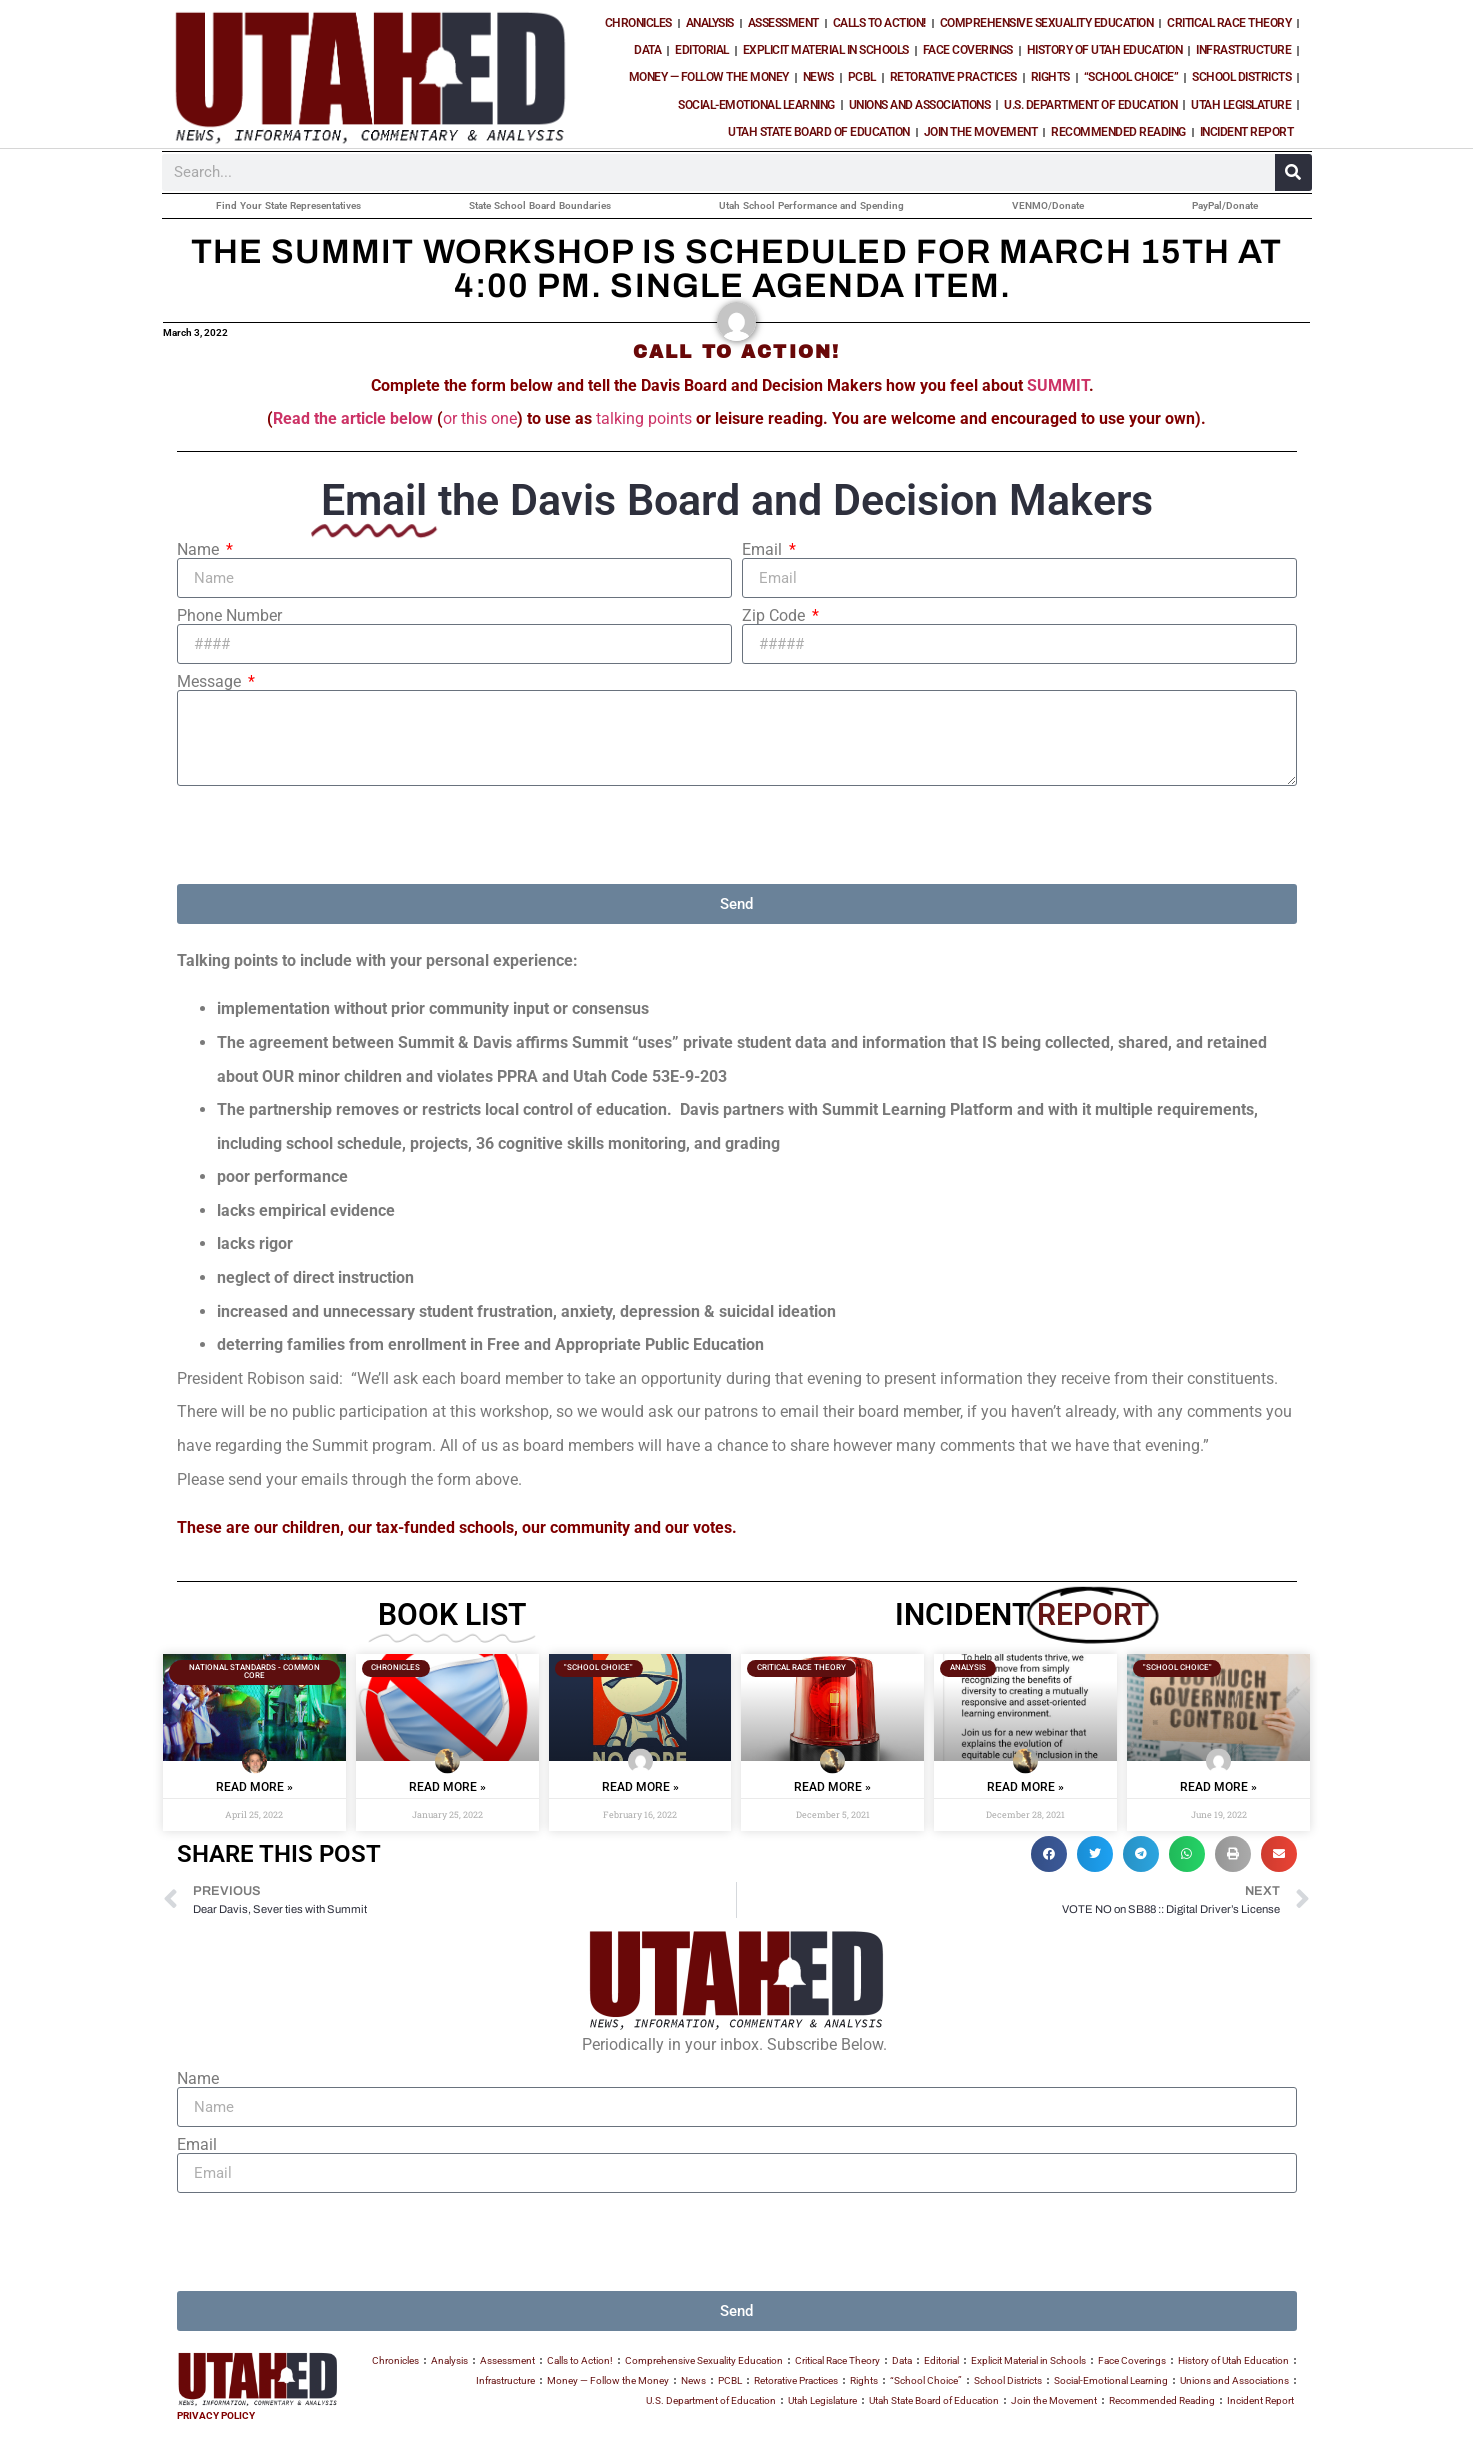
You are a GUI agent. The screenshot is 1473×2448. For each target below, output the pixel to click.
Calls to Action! (879, 23)
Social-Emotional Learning (756, 105)
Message (211, 682)
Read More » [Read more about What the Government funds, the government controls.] (1218, 1787)
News (818, 77)
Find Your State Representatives (288, 205)
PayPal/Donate (1225, 205)
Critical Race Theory (1229, 23)
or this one (480, 418)
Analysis (710, 23)
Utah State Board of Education (819, 132)
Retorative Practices (953, 77)
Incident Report (1247, 132)
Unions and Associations (920, 105)
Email (764, 550)
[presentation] (329, 835)
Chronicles (638, 23)
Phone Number (229, 616)
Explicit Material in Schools (826, 50)
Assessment (783, 23)
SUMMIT (1058, 385)
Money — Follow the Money (709, 77)
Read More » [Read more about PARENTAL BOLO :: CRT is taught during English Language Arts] (832, 1787)
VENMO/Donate (1048, 205)
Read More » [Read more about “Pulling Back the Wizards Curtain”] (254, 1787)
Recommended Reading (1118, 132)
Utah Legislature (1241, 105)
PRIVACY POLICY (216, 2415)
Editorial (702, 50)
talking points (646, 418)
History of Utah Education (1105, 50)
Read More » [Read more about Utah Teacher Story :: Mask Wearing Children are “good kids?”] (447, 1787)
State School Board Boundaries (540, 205)
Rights (1050, 77)
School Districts (1241, 77)
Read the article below (353, 418)
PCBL (862, 77)
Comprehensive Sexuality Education (1047, 23)
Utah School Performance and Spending (811, 205)
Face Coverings (968, 50)
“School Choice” (1131, 77)
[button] (1049, 1854)
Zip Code (775, 616)
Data (647, 50)
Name (200, 550)
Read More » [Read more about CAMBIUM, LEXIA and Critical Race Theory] (1025, 1787)
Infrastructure (1243, 50)
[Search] (1293, 172)
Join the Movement (981, 132)
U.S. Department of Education (1090, 105)
